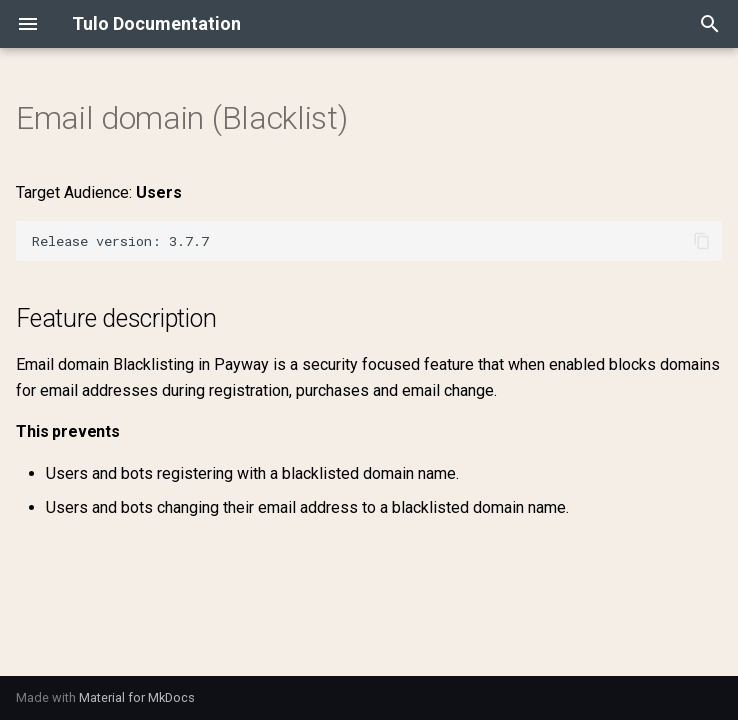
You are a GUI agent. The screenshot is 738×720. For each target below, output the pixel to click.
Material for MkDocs (137, 697)
